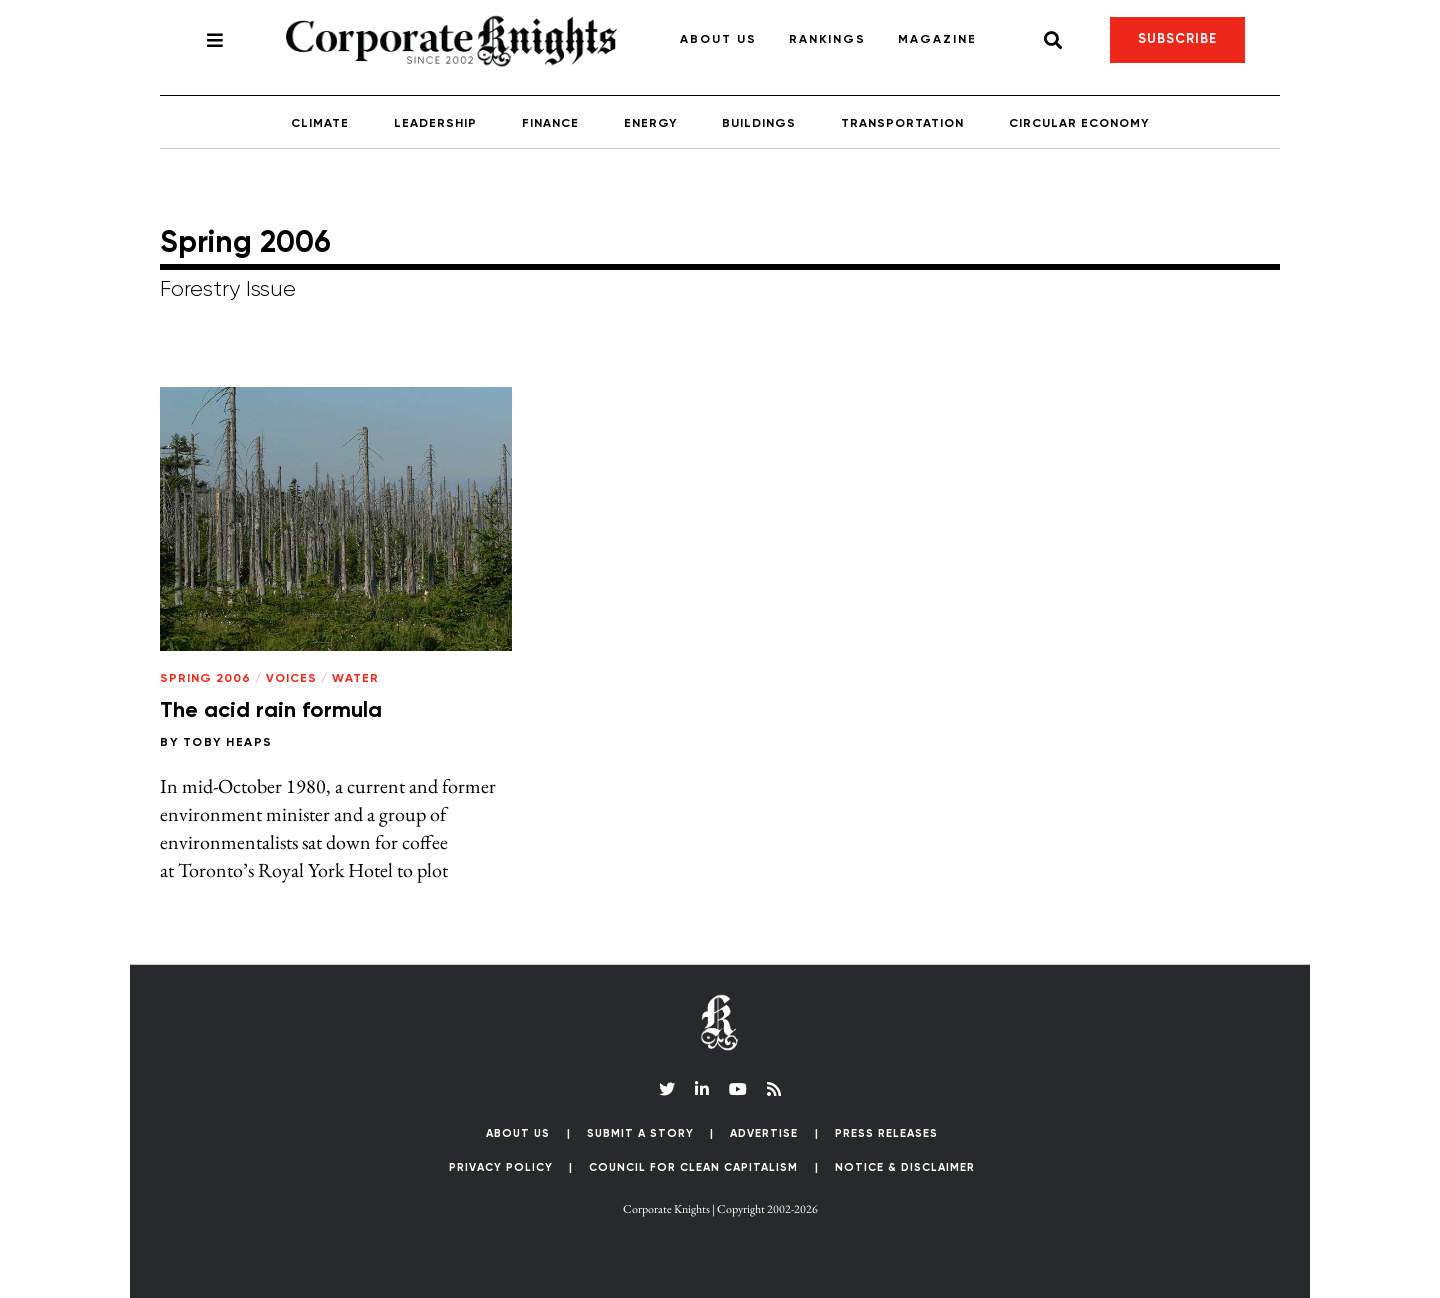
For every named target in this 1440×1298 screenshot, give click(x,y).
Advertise (764, 1133)
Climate (320, 124)
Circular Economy (1079, 124)
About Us (718, 40)
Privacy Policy (501, 1167)
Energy (650, 124)
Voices (291, 679)
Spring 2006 (205, 679)
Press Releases (886, 1133)
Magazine (937, 40)
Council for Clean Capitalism (693, 1167)
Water (355, 679)
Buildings (759, 124)
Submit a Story (640, 1133)
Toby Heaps (228, 743)
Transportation (902, 124)
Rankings (827, 40)
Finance (550, 124)
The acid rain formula (271, 711)
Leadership (435, 124)
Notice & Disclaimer (905, 1167)
